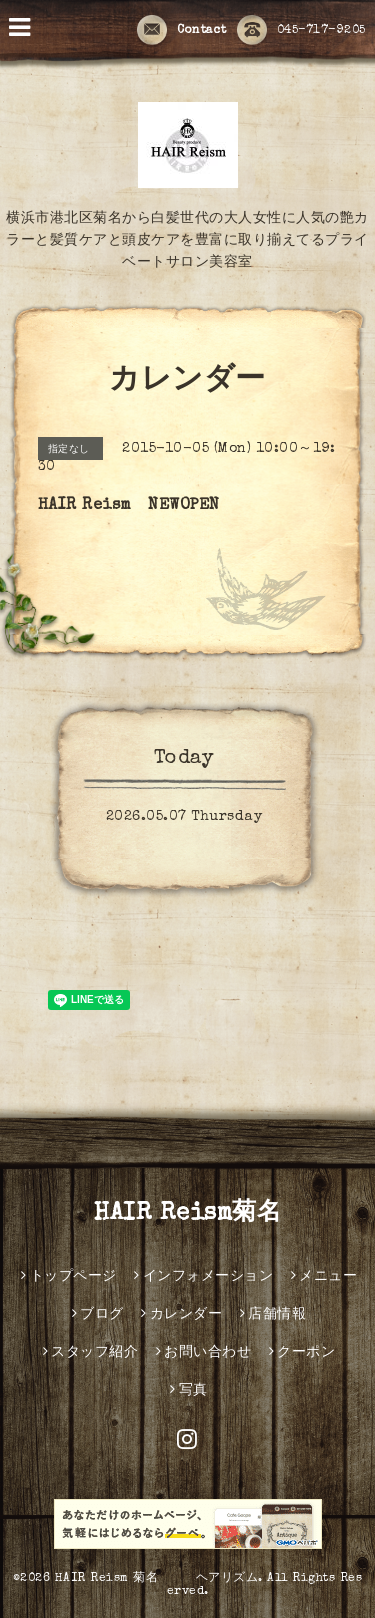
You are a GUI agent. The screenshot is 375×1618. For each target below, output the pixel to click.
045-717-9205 (301, 31)
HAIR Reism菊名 (187, 1214)
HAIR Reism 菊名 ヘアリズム (157, 1579)
